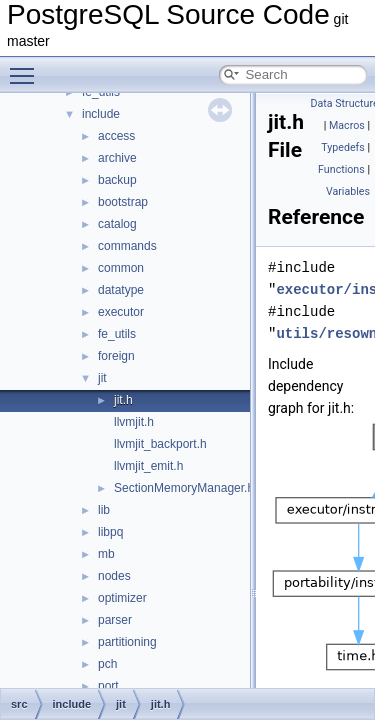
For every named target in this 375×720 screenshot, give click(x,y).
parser (115, 620)
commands (127, 246)
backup (117, 180)
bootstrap (123, 202)
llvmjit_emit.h (148, 466)
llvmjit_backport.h (160, 444)
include (101, 114)
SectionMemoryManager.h (184, 488)
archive (117, 158)
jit (102, 378)
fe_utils (117, 334)
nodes (114, 576)
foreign (116, 356)
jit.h (123, 400)
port (108, 686)
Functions (341, 169)
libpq (110, 532)
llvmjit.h (134, 422)
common (121, 268)
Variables (348, 191)
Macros (347, 125)
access (116, 136)
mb (106, 554)
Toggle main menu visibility (27, 67)
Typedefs (343, 147)
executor (121, 312)
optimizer (122, 598)
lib (104, 510)
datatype (121, 290)
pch (107, 664)
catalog (117, 224)
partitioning (127, 642)
